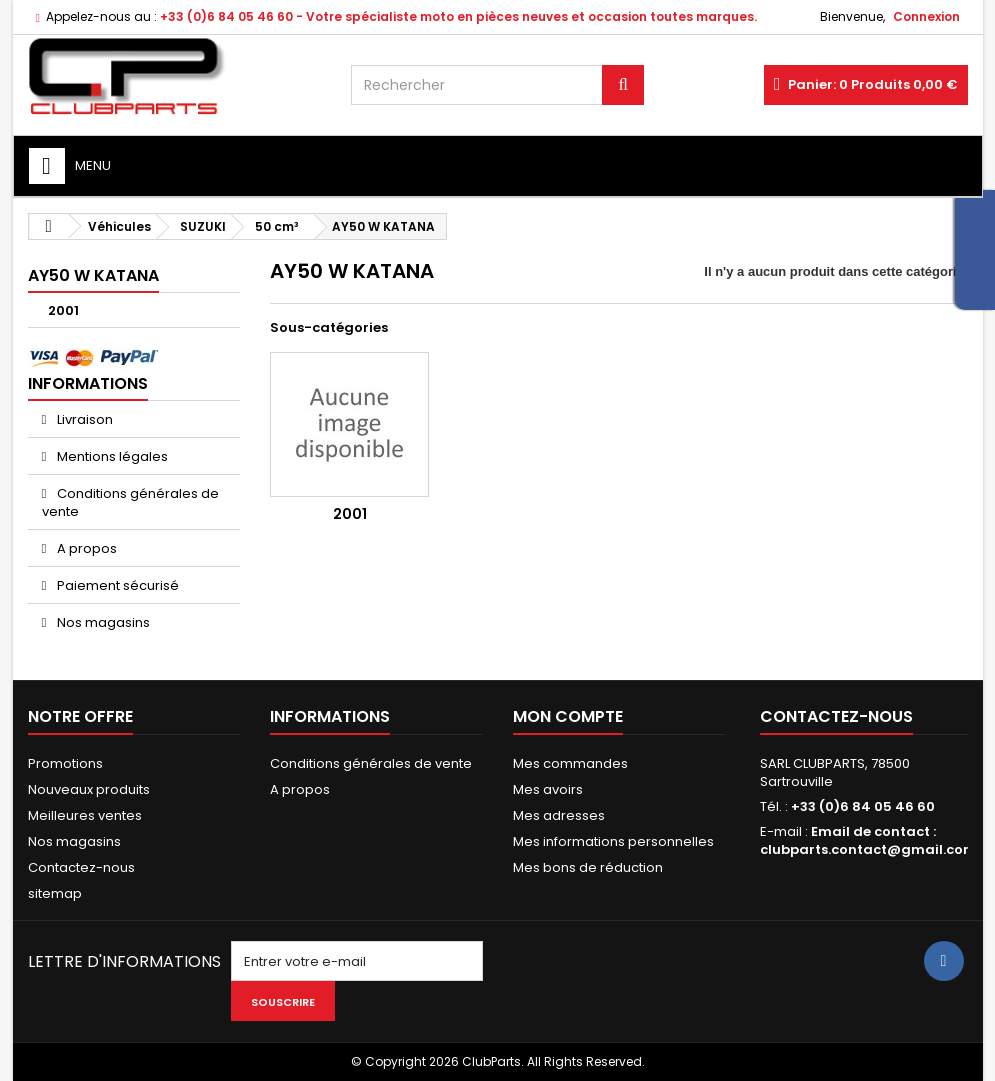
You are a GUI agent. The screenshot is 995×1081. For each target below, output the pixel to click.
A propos (85, 548)
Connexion (926, 16)
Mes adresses (559, 815)
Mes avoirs (548, 789)
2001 (63, 310)
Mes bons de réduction (588, 867)
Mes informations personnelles (613, 841)
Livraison (83, 419)
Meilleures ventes (85, 815)
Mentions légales (111, 456)
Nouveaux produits (89, 789)
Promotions (65, 763)
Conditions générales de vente (131, 502)
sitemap (55, 893)
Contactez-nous (81, 867)
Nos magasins (102, 622)
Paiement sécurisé (116, 585)
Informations (88, 383)
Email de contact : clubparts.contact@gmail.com (868, 840)
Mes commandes (570, 763)
